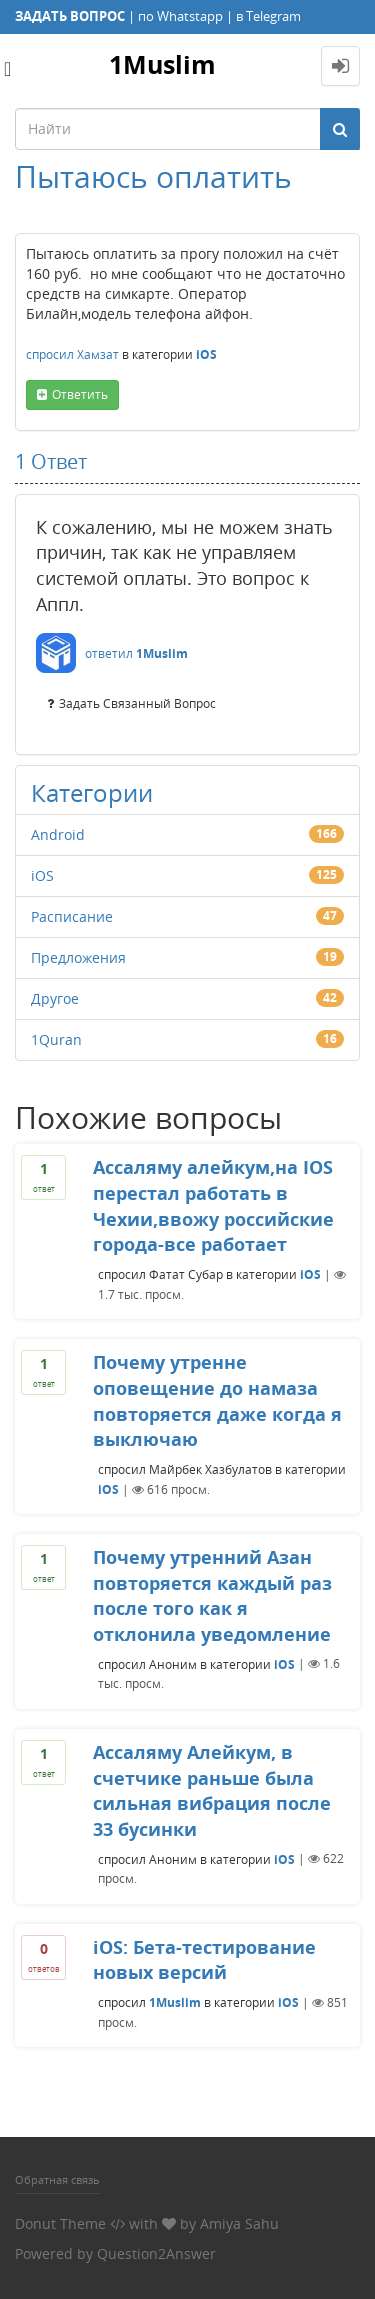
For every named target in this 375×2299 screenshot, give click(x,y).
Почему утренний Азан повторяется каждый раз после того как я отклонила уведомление (212, 1595)
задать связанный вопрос (137, 703)
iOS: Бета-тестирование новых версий (204, 1960)
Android (58, 834)
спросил (50, 354)
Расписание (72, 916)
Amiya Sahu (239, 2223)
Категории (92, 792)
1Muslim (162, 64)
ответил (109, 653)
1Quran (56, 1039)
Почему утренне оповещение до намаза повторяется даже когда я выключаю (217, 1400)
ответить (80, 394)
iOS (206, 354)
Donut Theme (60, 2223)
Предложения (78, 957)
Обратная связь (57, 2179)
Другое (55, 998)
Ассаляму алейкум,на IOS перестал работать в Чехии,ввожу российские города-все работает (213, 1205)
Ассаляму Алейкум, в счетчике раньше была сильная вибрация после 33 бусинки (212, 1790)
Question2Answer (156, 2253)
